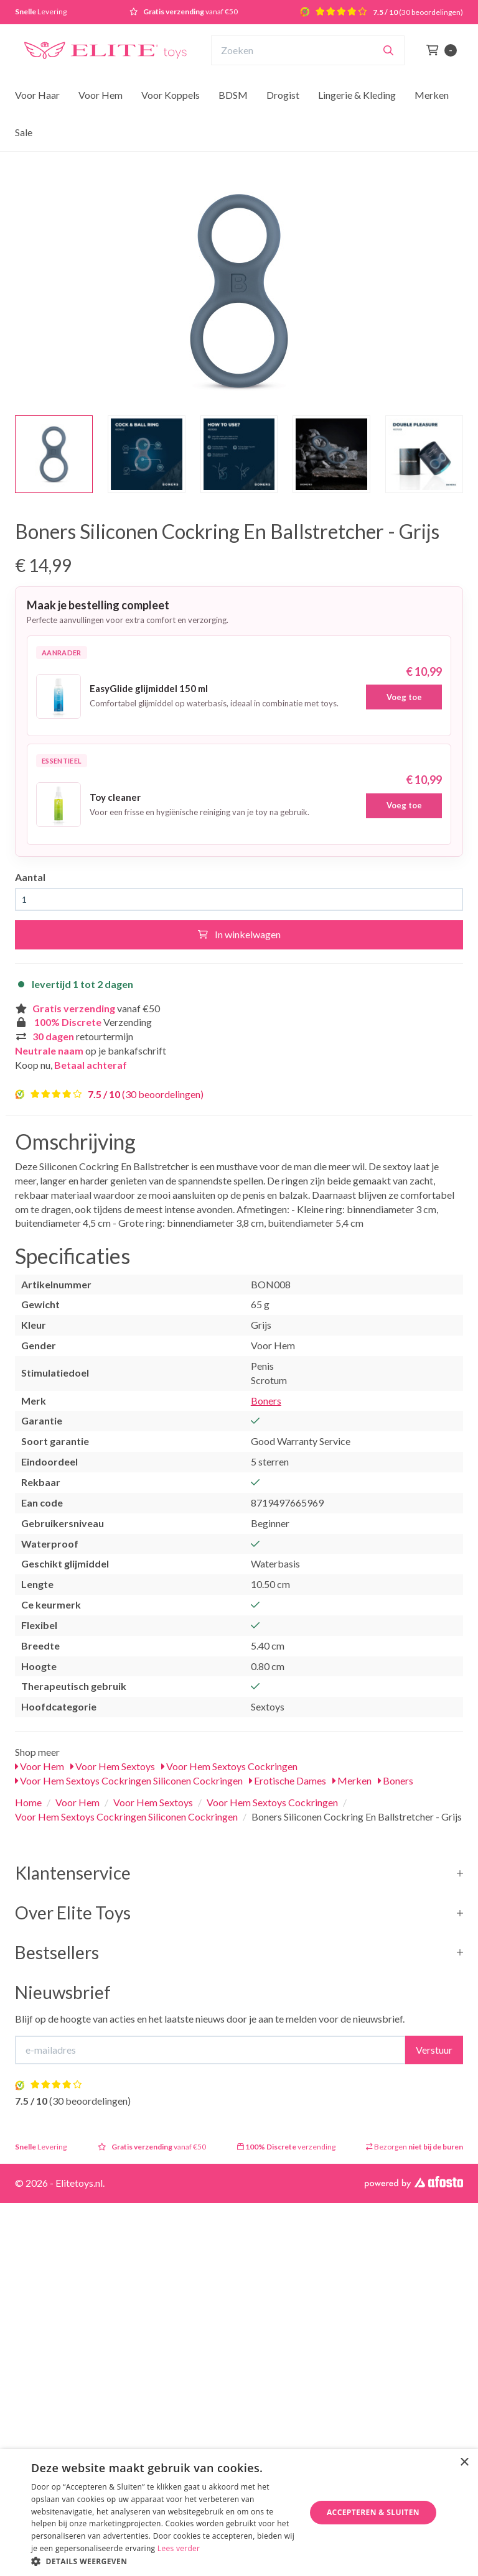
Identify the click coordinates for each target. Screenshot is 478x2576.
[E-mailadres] (210, 2050)
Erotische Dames (287, 1780)
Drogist (282, 95)
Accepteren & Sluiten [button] (373, 2512)
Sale (23, 132)
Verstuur (434, 2050)
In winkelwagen (239, 934)
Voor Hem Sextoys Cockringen (229, 1766)
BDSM (233, 95)
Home (28, 1802)
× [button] (464, 2462)
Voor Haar (37, 95)
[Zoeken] (388, 50)
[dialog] (239, 2512)
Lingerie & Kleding (357, 95)
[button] (164, 2561)
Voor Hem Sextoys (112, 1766)
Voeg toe (404, 697)
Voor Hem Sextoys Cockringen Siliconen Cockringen (129, 1780)
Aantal (30, 877)
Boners (266, 1400)
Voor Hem (100, 95)
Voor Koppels (170, 95)
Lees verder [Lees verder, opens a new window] (178, 2548)
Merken (432, 95)
